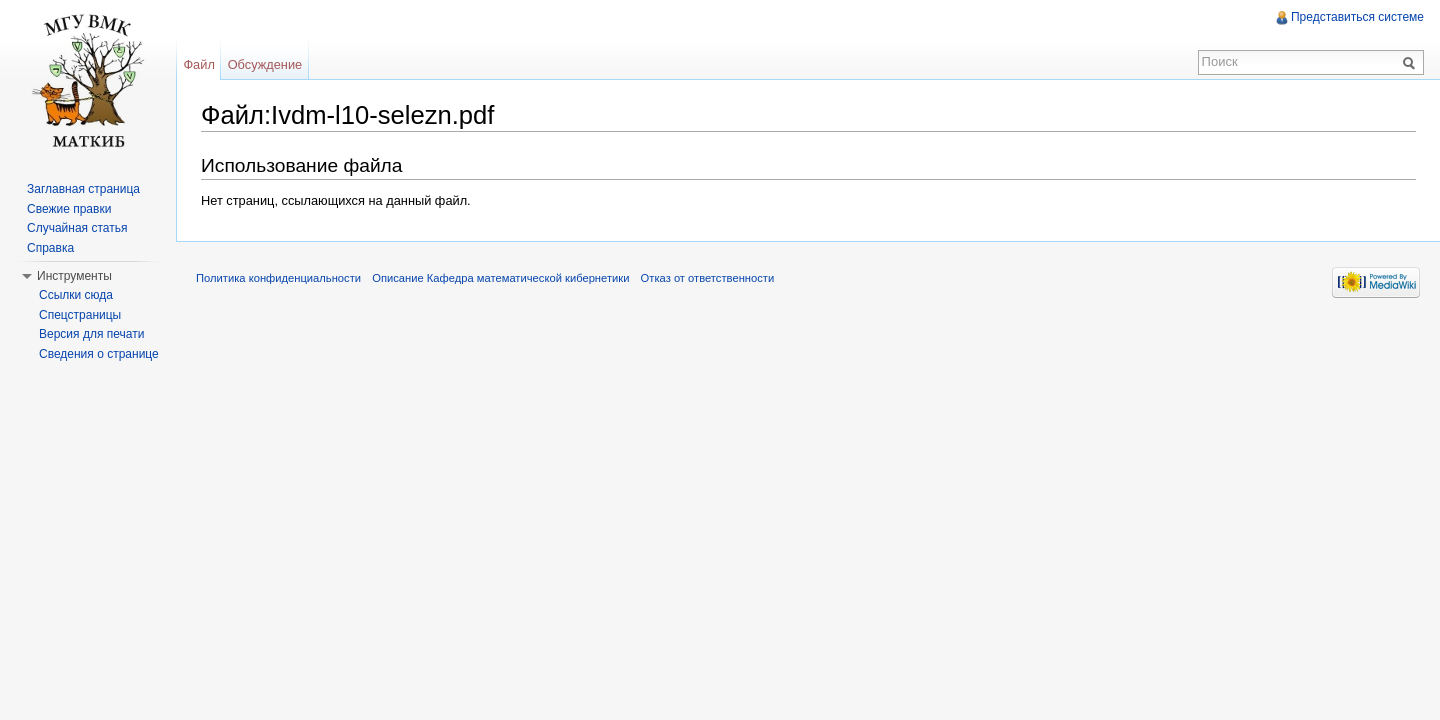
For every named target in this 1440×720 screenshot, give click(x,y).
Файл (198, 64)
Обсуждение (265, 64)
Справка (50, 248)
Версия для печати (91, 334)
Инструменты (74, 276)
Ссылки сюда (76, 295)
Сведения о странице (99, 354)
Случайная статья (77, 228)
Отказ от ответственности (708, 278)
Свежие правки (69, 209)
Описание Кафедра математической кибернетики (500, 278)
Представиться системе (1357, 17)
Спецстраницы (80, 315)
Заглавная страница (83, 189)
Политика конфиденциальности (278, 278)
